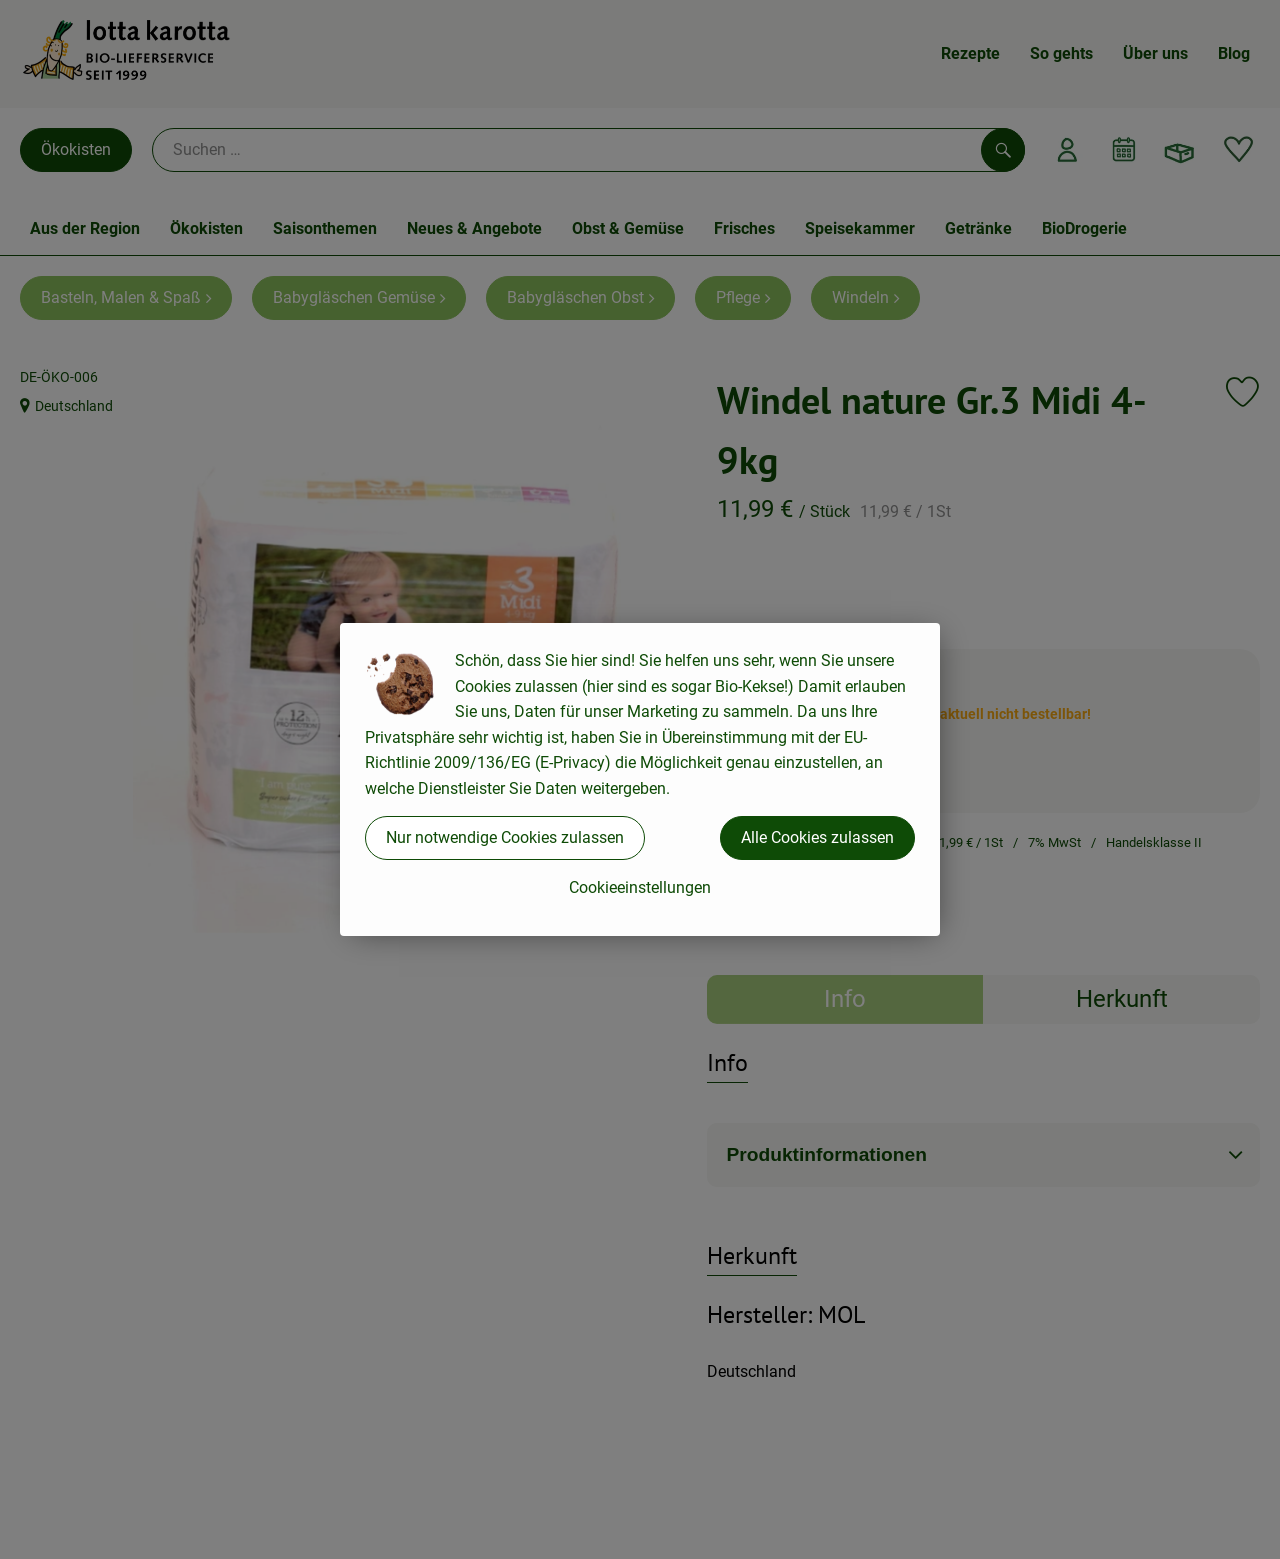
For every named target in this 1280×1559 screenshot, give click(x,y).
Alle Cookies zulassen (817, 837)
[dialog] (640, 779)
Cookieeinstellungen (640, 887)
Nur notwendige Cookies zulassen (505, 837)
